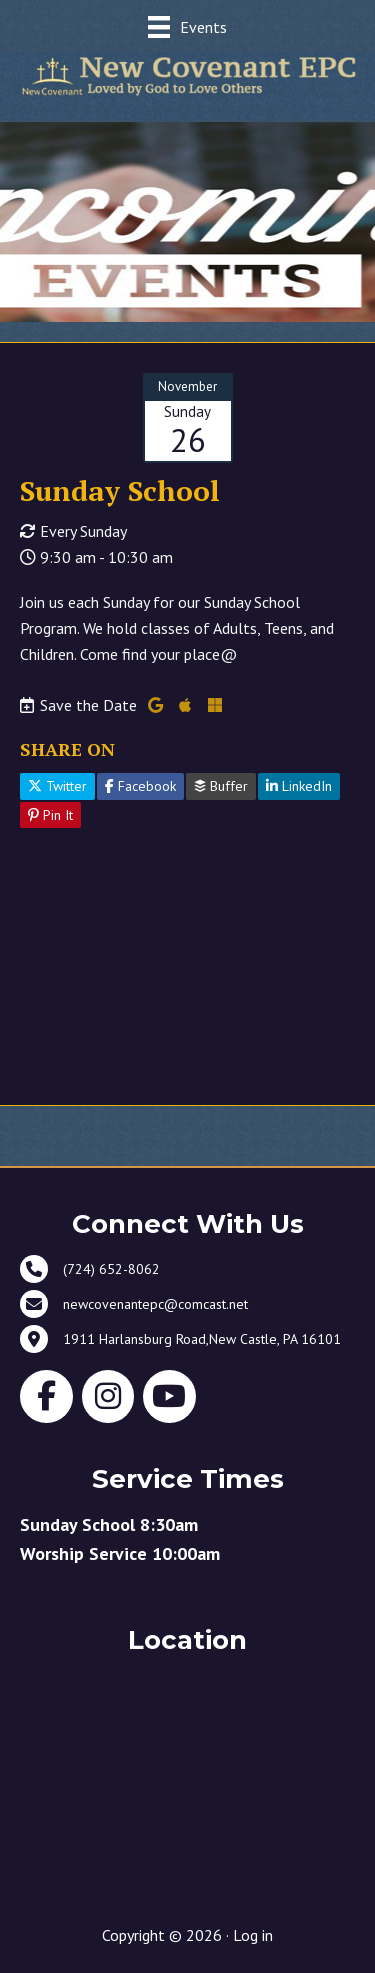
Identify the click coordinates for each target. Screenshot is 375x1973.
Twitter (57, 786)
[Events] (187, 26)
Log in (253, 1935)
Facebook (140, 786)
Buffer (221, 786)
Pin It (50, 815)
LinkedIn (299, 786)
